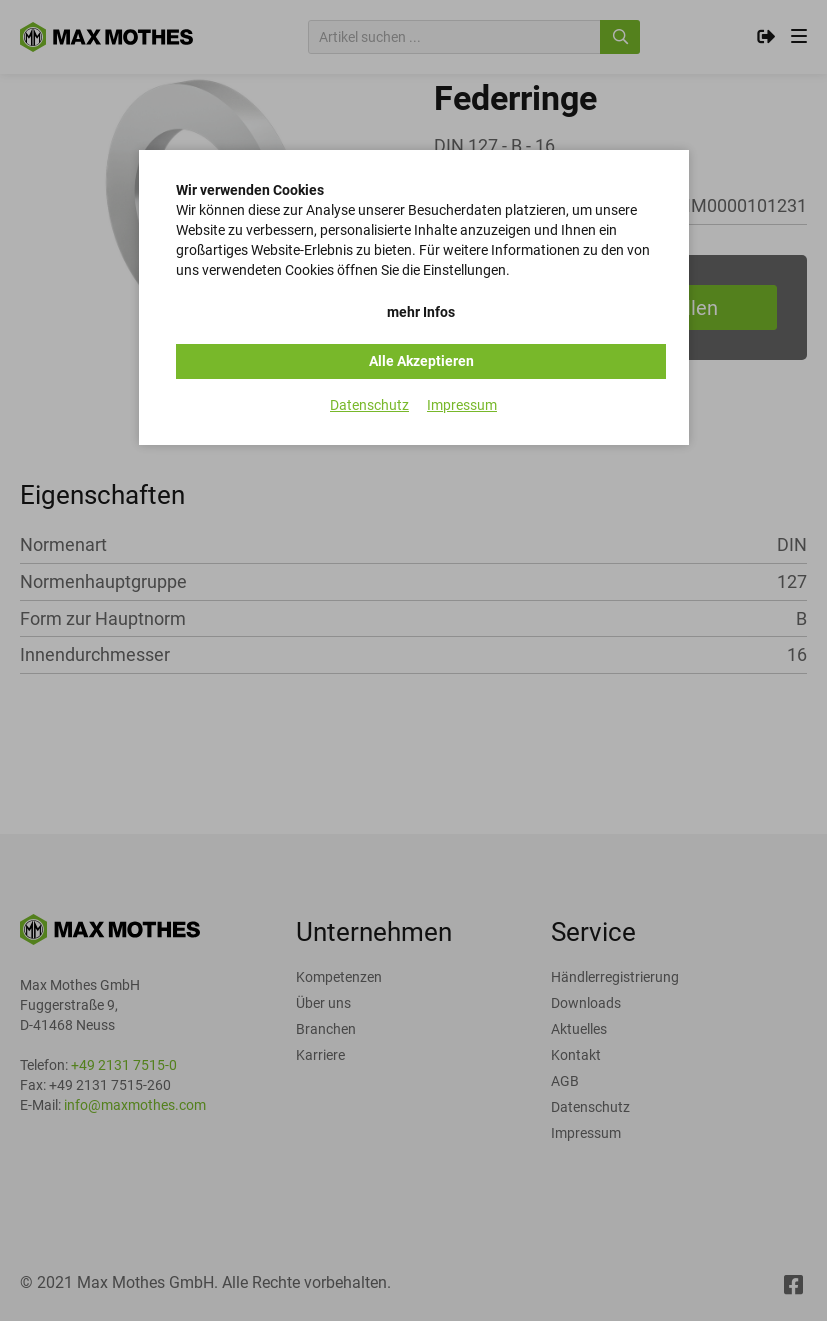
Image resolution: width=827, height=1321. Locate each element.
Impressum (462, 405)
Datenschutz (369, 405)
